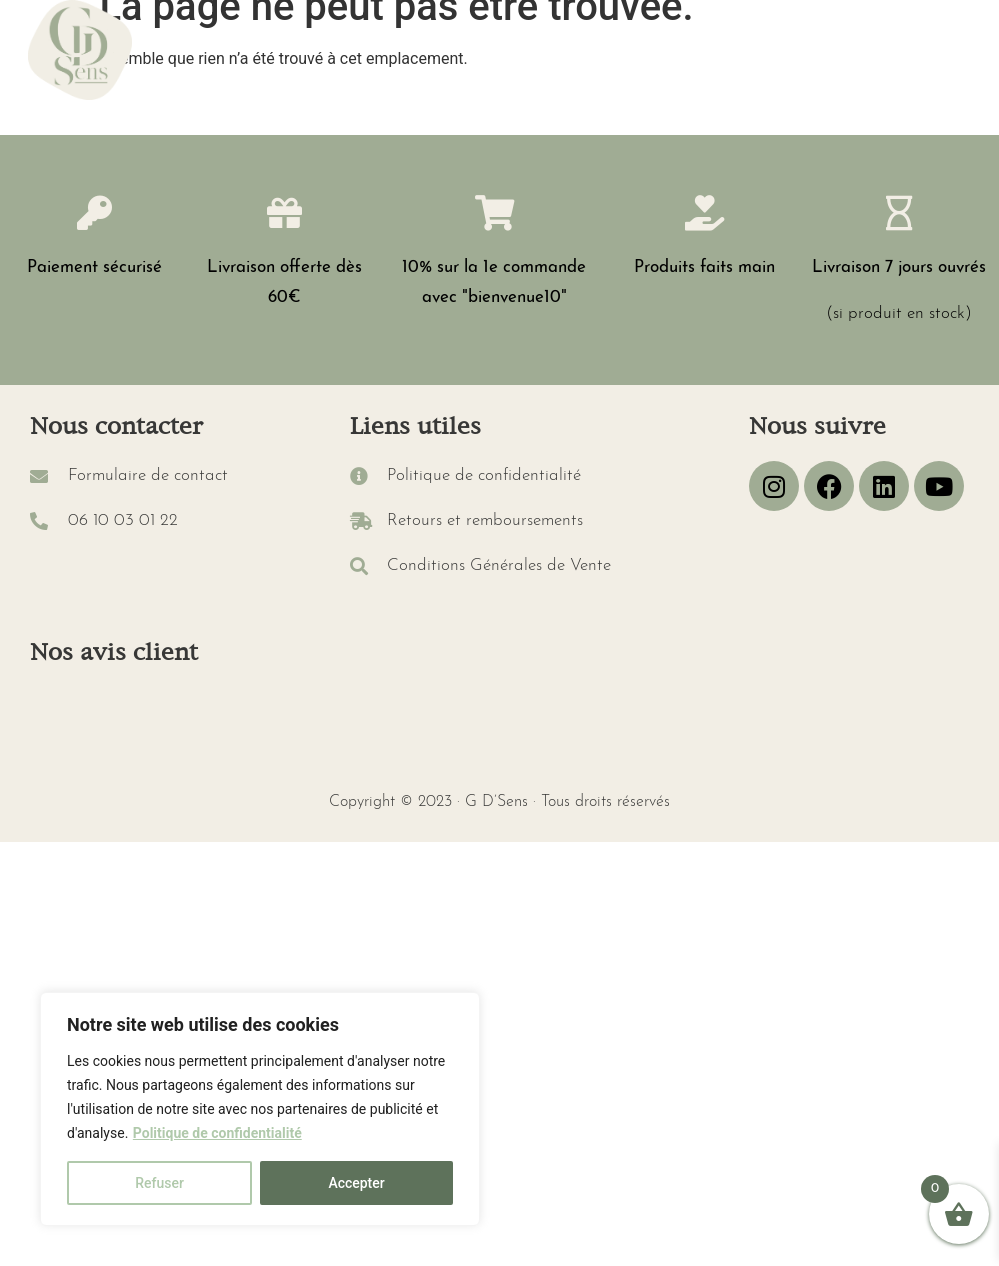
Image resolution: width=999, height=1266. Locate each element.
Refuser (159, 1183)
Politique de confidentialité (217, 1133)
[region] (260, 1109)
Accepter (356, 1183)
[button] (852, 16)
